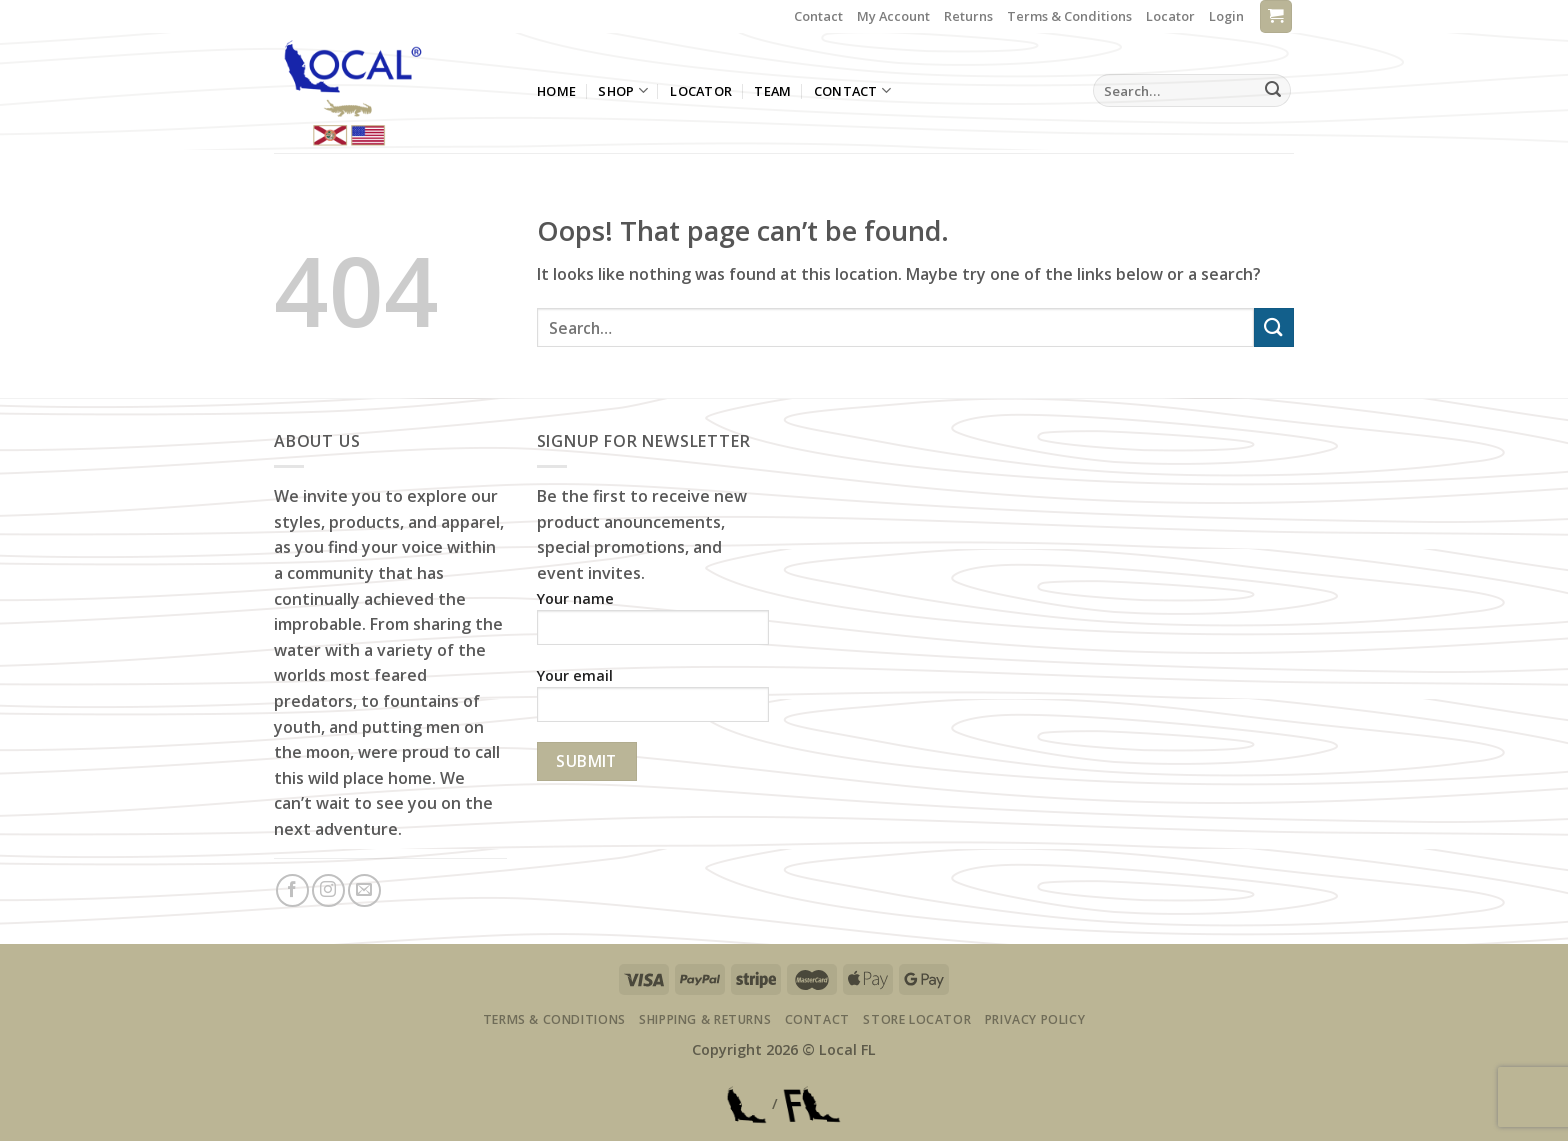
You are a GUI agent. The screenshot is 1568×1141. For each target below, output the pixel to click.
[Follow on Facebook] (292, 890)
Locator (1170, 16)
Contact (818, 16)
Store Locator (917, 1019)
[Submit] (1273, 91)
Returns (968, 16)
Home (556, 91)
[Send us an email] (364, 890)
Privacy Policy (1035, 1019)
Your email (653, 701)
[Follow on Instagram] (328, 890)
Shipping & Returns (705, 1019)
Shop (622, 90)
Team (772, 91)
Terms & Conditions (1069, 16)
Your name (653, 624)
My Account (893, 16)
